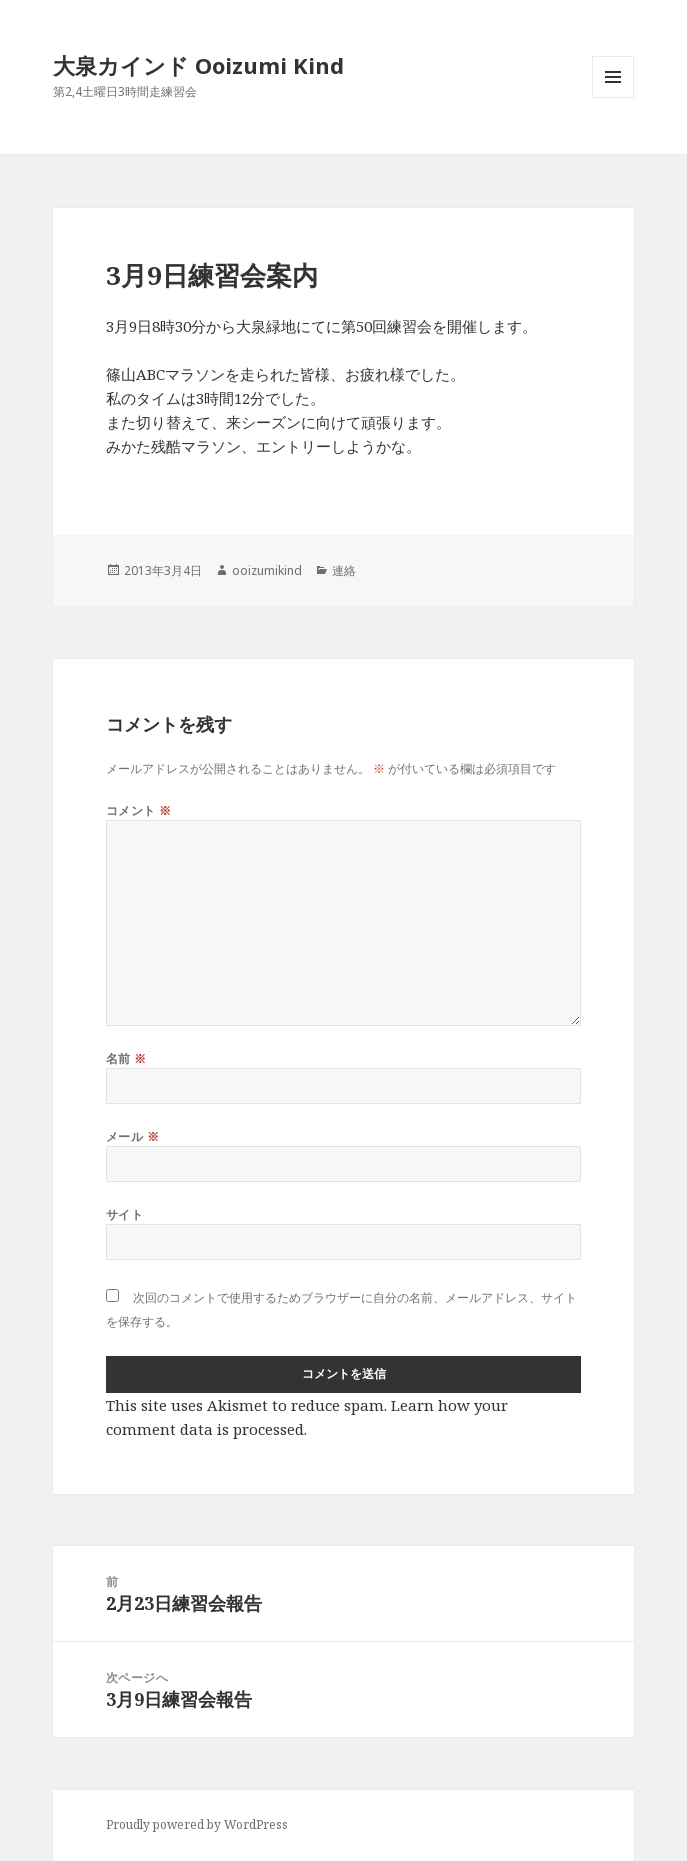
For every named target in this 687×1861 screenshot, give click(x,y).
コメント (139, 810)
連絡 (344, 570)
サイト (124, 1214)
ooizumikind (267, 570)
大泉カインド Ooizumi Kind (209, 65)
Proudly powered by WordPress (197, 1824)
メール (132, 1136)
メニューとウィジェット (613, 97)
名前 (126, 1058)
